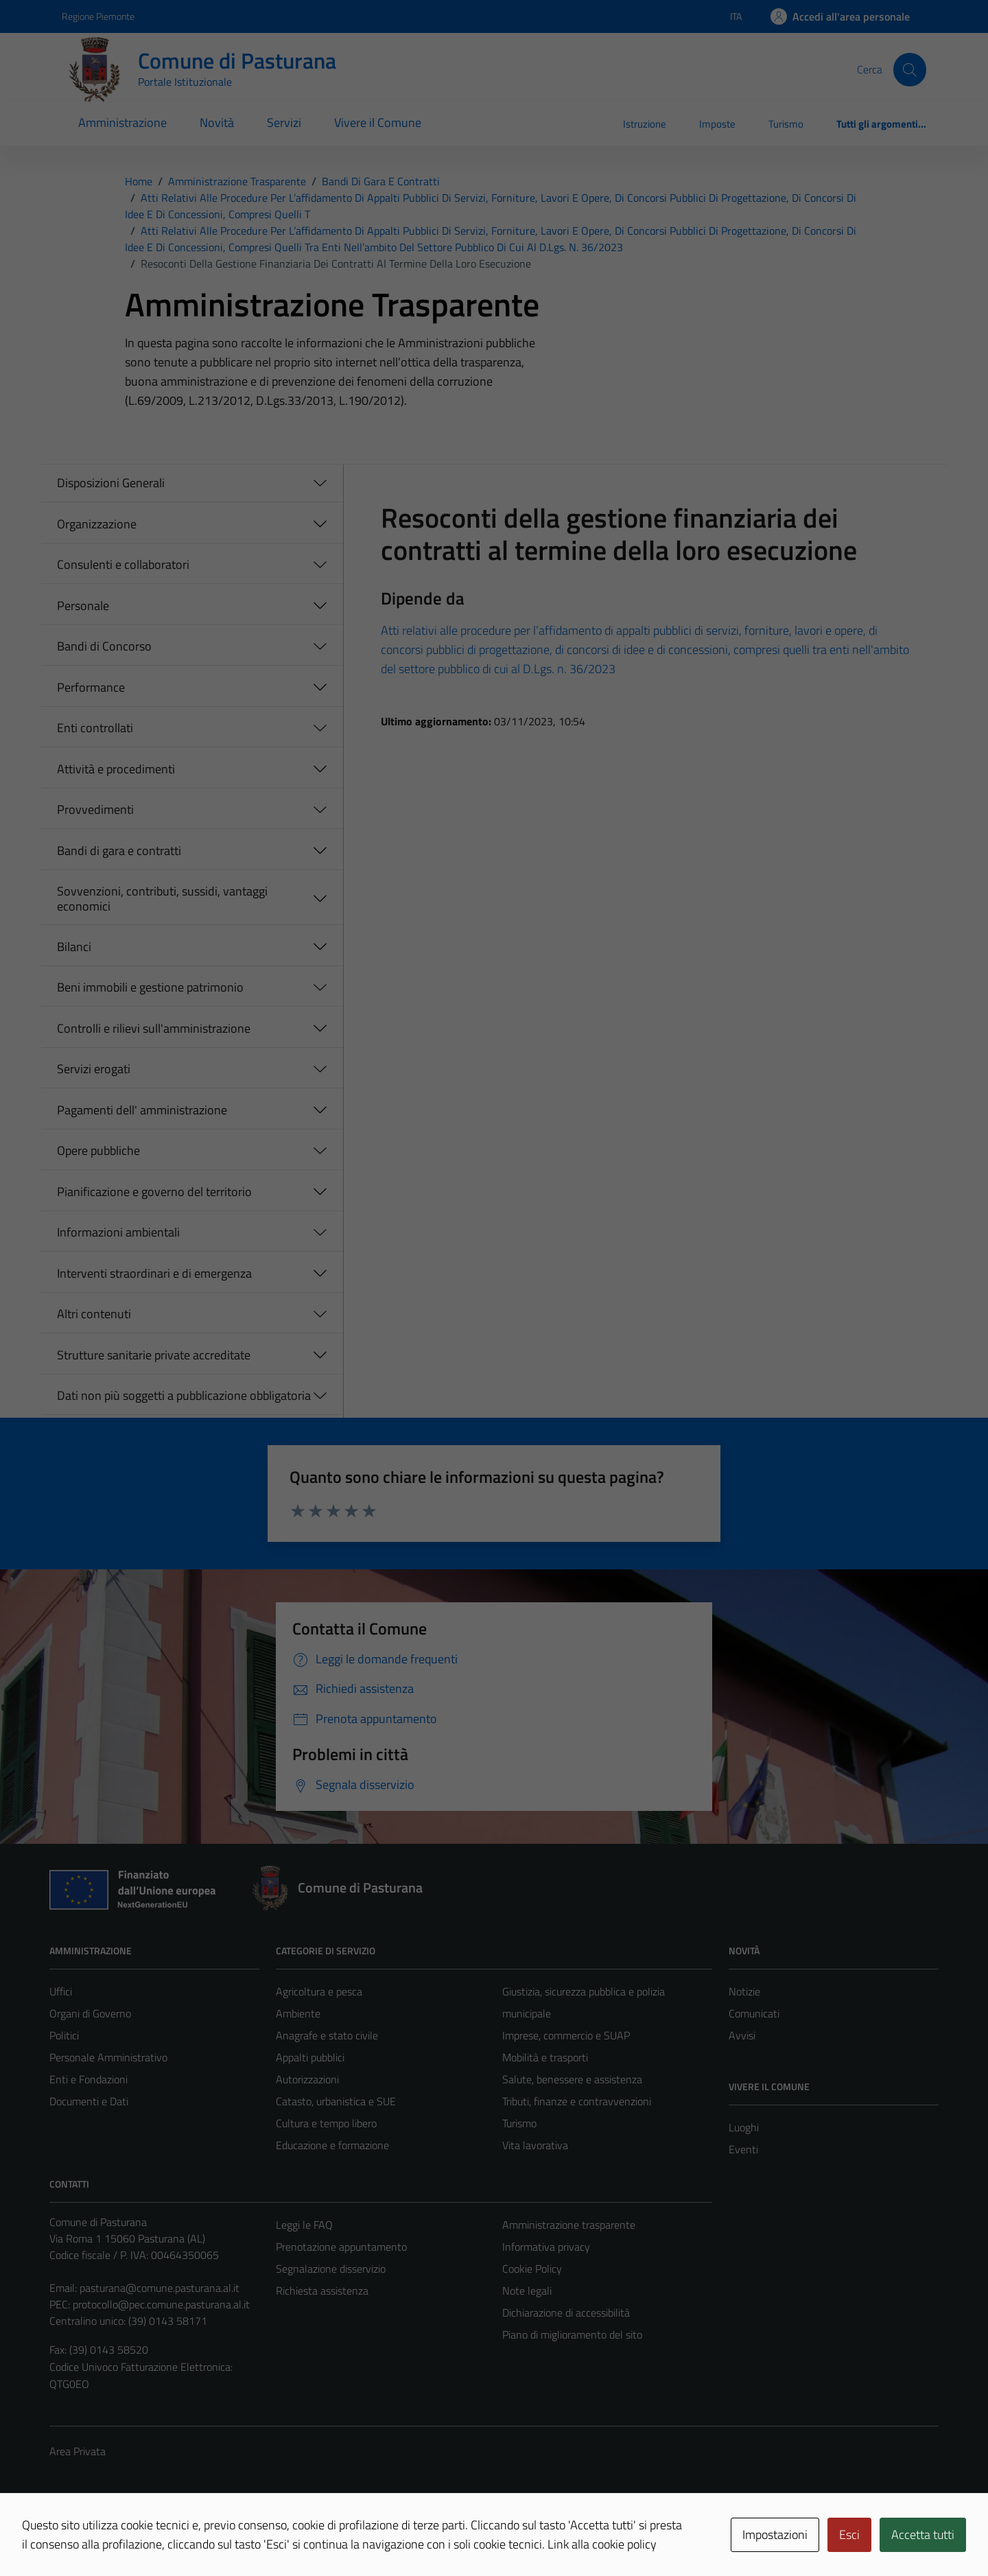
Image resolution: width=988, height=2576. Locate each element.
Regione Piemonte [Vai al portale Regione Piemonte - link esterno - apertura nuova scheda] (98, 16)
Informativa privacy (546, 2246)
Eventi (743, 2149)
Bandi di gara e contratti (119, 850)
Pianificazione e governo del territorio (154, 1191)
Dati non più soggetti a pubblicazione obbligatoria (184, 1395)
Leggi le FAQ (304, 2224)
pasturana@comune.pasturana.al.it (159, 2288)
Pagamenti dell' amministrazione (142, 1110)
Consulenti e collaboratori (123, 564)
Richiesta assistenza (322, 2290)
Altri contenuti (94, 1313)
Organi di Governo (90, 2013)
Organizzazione (97, 524)
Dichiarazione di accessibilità (566, 2312)
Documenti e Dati (88, 2101)
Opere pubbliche (98, 1150)
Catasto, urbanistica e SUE (336, 2101)
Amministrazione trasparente (568, 2224)
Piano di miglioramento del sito (572, 2334)
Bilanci (74, 946)
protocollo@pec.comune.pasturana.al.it (161, 2304)
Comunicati (754, 2013)
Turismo (785, 124)
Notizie (744, 1991)
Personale (83, 605)
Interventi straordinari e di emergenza (154, 1273)
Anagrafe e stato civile (327, 2035)
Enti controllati (95, 727)
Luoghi (744, 2127)
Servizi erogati (93, 1068)
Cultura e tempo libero (326, 2123)
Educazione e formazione (332, 2145)
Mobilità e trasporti (545, 2057)
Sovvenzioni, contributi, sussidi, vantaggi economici (162, 898)
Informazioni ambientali (118, 1232)
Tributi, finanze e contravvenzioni (576, 2101)
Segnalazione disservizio (331, 2268)
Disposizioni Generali (111, 482)
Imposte (717, 124)
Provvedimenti (95, 809)
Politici (64, 2035)
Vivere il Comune (377, 122)
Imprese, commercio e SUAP (566, 2035)
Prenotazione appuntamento (341, 2246)
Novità (217, 122)
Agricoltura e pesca (319, 1991)
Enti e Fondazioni (88, 2079)
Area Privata (77, 2451)
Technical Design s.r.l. (142, 2537)
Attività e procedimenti (116, 769)
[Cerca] (909, 69)
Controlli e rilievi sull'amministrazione (153, 1028)
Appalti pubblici (310, 2057)
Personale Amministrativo (108, 2057)
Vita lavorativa (535, 2145)
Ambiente (298, 2013)
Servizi (284, 122)
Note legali (527, 2290)
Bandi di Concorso (104, 646)
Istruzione (644, 124)
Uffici (60, 1991)
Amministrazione (122, 122)
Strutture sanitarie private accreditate (153, 1355)
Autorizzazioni (307, 2079)
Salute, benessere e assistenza (572, 2079)
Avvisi (742, 2035)
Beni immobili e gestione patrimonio (150, 987)
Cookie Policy (532, 2268)
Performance (91, 687)
